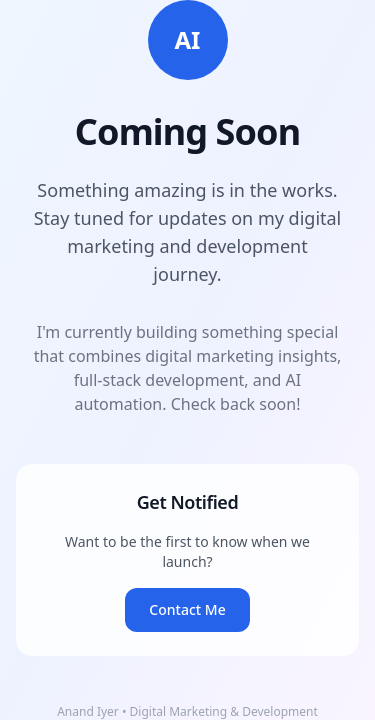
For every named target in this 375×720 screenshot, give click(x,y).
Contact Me (187, 609)
